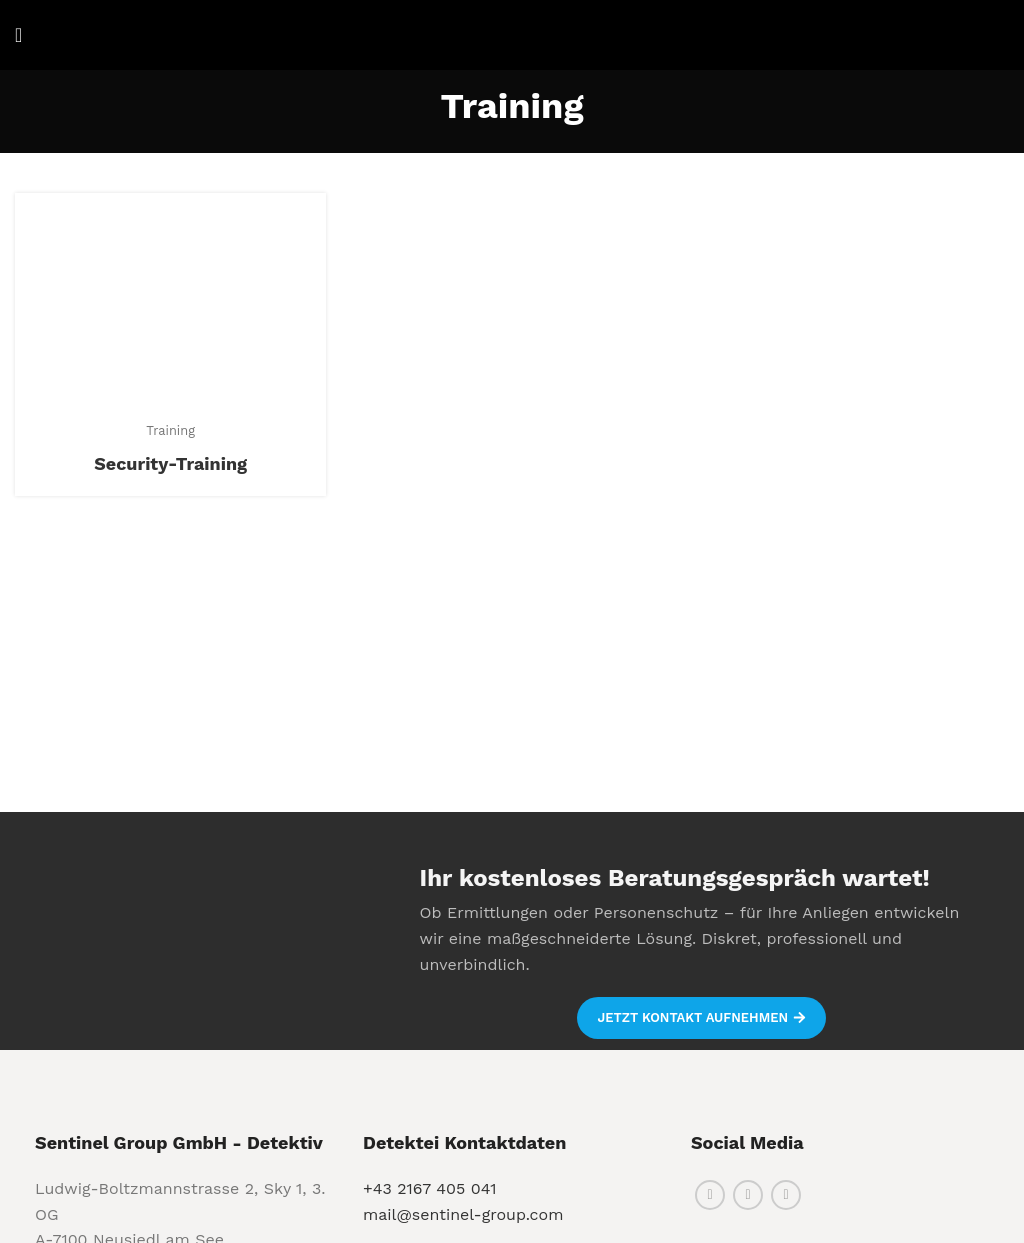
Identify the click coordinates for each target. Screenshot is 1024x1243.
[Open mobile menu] (18, 35)
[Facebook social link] (710, 1195)
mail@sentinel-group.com (463, 1214)
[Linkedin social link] (786, 1195)
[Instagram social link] (748, 1195)
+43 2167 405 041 (430, 1188)
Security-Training (170, 463)
